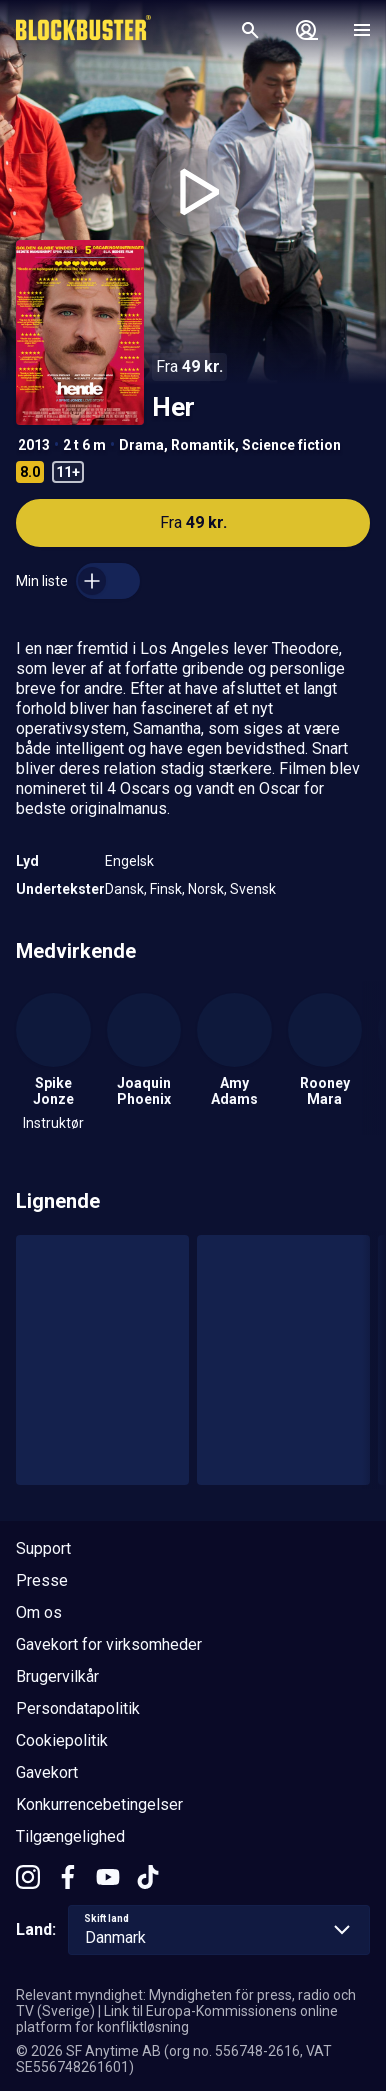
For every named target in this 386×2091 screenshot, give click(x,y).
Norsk (206, 889)
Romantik (203, 445)
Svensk (253, 889)
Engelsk (129, 861)
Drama (141, 445)
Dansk (124, 889)
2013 (34, 445)
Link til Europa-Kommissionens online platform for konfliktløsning (177, 2019)
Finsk (166, 889)
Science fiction (291, 445)
